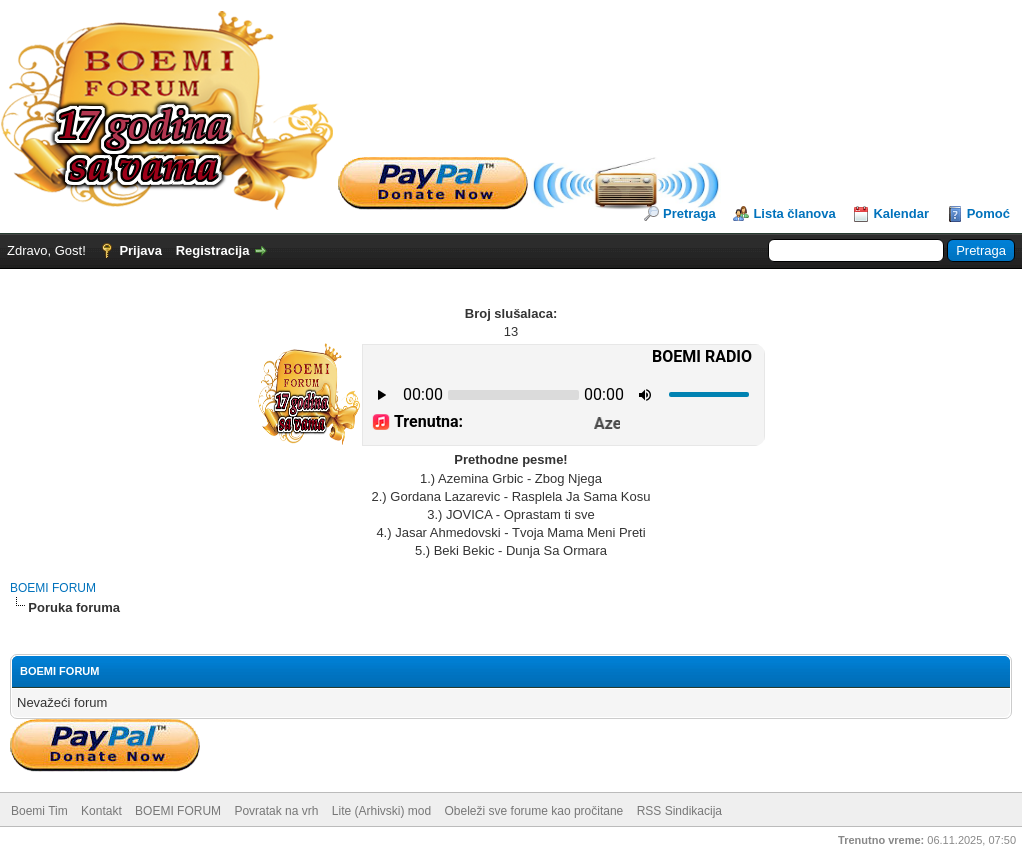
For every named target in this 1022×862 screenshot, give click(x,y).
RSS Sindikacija (679, 811)
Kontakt (101, 811)
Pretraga (689, 213)
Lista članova (794, 213)
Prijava (140, 250)
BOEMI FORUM (53, 588)
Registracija (213, 250)
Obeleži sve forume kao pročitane (534, 811)
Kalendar (901, 213)
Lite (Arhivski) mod (381, 811)
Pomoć (988, 213)
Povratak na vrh (276, 811)
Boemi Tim (39, 811)
